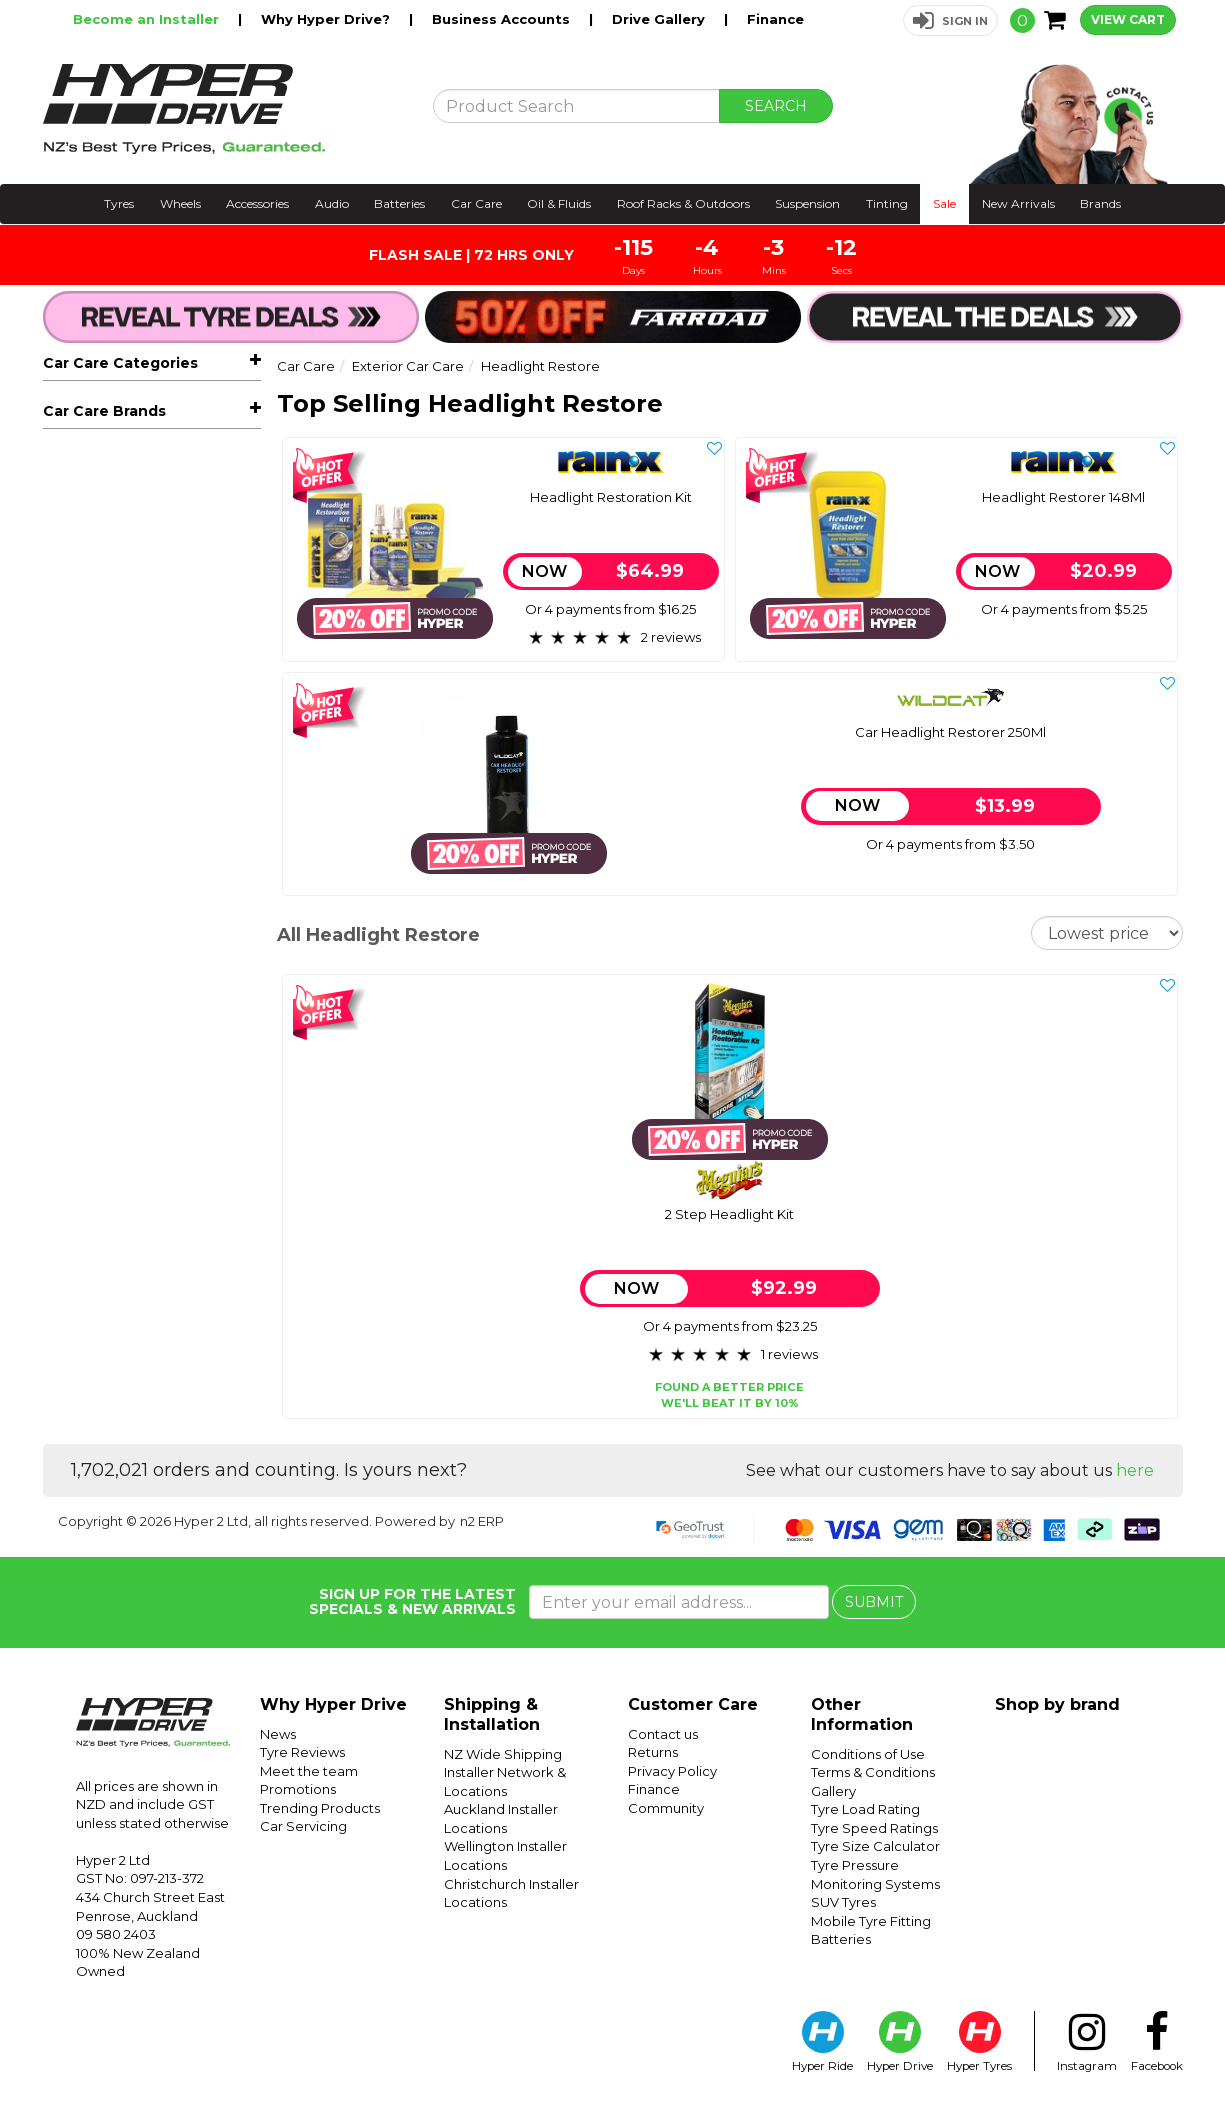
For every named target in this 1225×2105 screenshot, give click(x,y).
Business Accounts (503, 19)
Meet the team (309, 1771)
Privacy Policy (672, 1771)
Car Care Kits (102, 994)
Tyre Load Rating (865, 1809)
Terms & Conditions (873, 1772)
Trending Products (320, 1808)
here (1135, 1470)
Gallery (833, 1791)
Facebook (1157, 2042)
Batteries (399, 203)
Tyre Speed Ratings (874, 1828)
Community (666, 1808)
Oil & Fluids (559, 203)
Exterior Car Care (159, 585)
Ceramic (98, 729)
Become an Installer (148, 19)
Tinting (887, 203)
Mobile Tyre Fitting (871, 1921)
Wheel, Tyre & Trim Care (142, 844)
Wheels (180, 203)
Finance (775, 19)
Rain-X (65, 1162)
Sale (944, 203)
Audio (332, 203)
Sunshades (96, 465)
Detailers (100, 672)
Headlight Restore (138, 786)
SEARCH (776, 106)
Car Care (476, 203)
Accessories (257, 203)
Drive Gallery (660, 19)
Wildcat (69, 1192)
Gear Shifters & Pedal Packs (155, 1054)
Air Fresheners (108, 495)
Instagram (1087, 2042)
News (278, 1734)
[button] (950, 20)
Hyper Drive (900, 2042)
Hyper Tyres (979, 2042)
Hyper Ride (822, 2042)
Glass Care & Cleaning (133, 904)
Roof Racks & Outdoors (683, 203)
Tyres (119, 203)
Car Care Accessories (159, 933)
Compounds (111, 757)
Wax (85, 700)
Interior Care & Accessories (151, 874)
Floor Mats (95, 525)
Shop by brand (1057, 1704)
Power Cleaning (113, 964)
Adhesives (93, 1024)
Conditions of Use (868, 1754)
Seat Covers (100, 555)
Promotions (298, 1789)
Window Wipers (113, 435)
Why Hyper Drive (333, 1704)
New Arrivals (1018, 203)
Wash (88, 614)
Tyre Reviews (302, 1752)
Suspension (807, 203)
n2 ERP (482, 1521)
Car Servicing (303, 1826)
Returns (653, 1752)
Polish (90, 643)
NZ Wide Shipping (503, 1754)
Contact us (663, 1734)
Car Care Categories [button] (120, 363)
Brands (1100, 203)
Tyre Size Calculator (875, 1846)
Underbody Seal (124, 814)
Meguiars (75, 1132)
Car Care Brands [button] (104, 1090)
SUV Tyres (843, 1902)
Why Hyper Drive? (327, 19)
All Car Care (82, 405)
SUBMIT (874, 1602)
